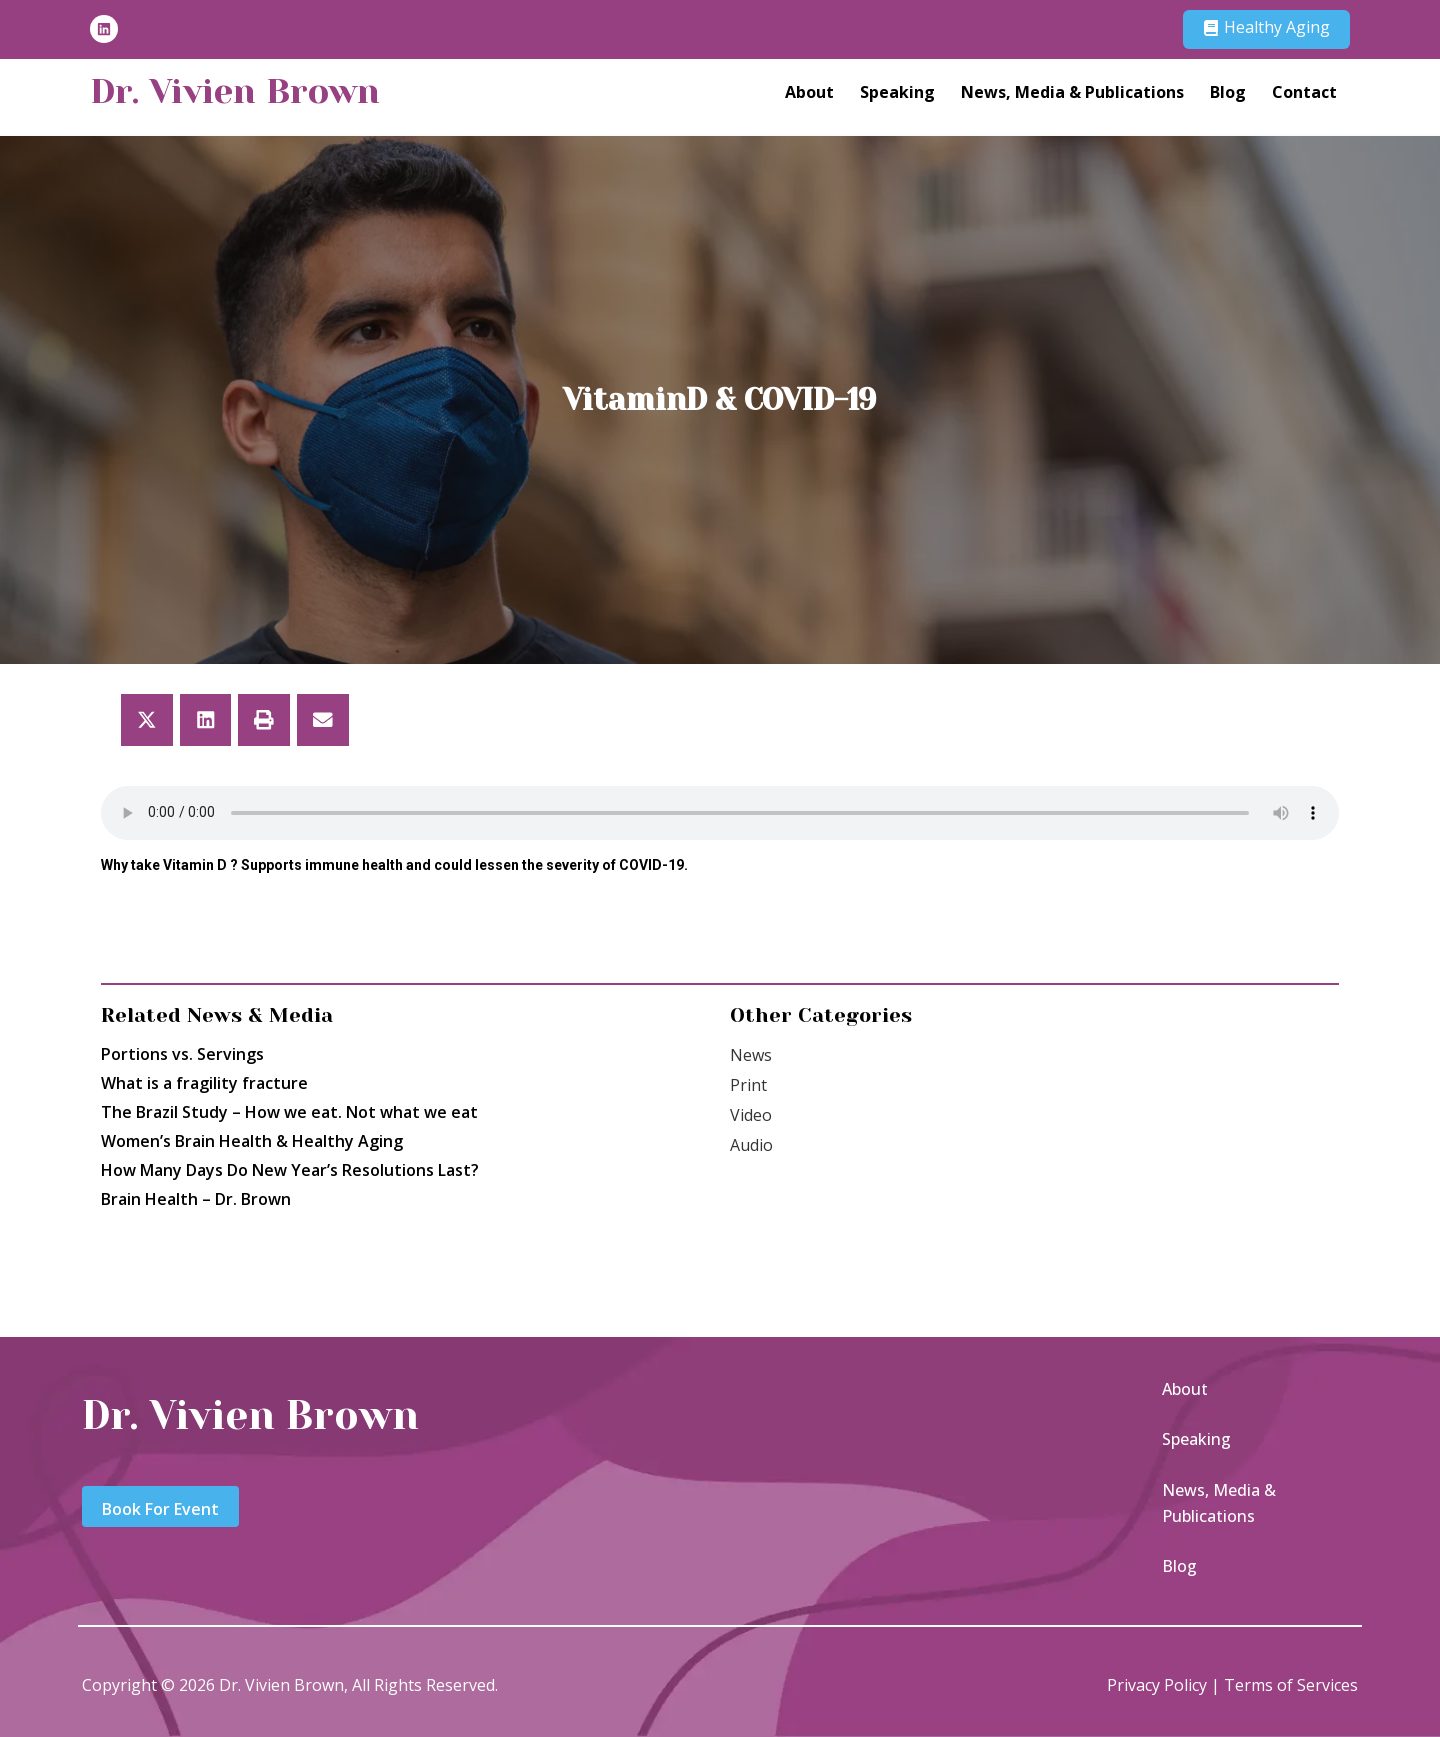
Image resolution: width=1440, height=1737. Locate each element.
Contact (1304, 91)
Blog (1228, 91)
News (751, 1055)
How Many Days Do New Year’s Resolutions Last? (290, 1170)
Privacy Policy (1157, 1685)
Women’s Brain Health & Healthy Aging (252, 1141)
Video (751, 1115)
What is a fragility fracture (204, 1083)
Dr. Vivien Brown (235, 91)
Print (748, 1085)
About (809, 91)
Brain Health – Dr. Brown (196, 1199)
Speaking (897, 91)
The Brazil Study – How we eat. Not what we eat (289, 1112)
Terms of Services (1291, 1685)
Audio (751, 1145)
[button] (147, 720)
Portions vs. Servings (182, 1054)
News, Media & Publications (1072, 91)
